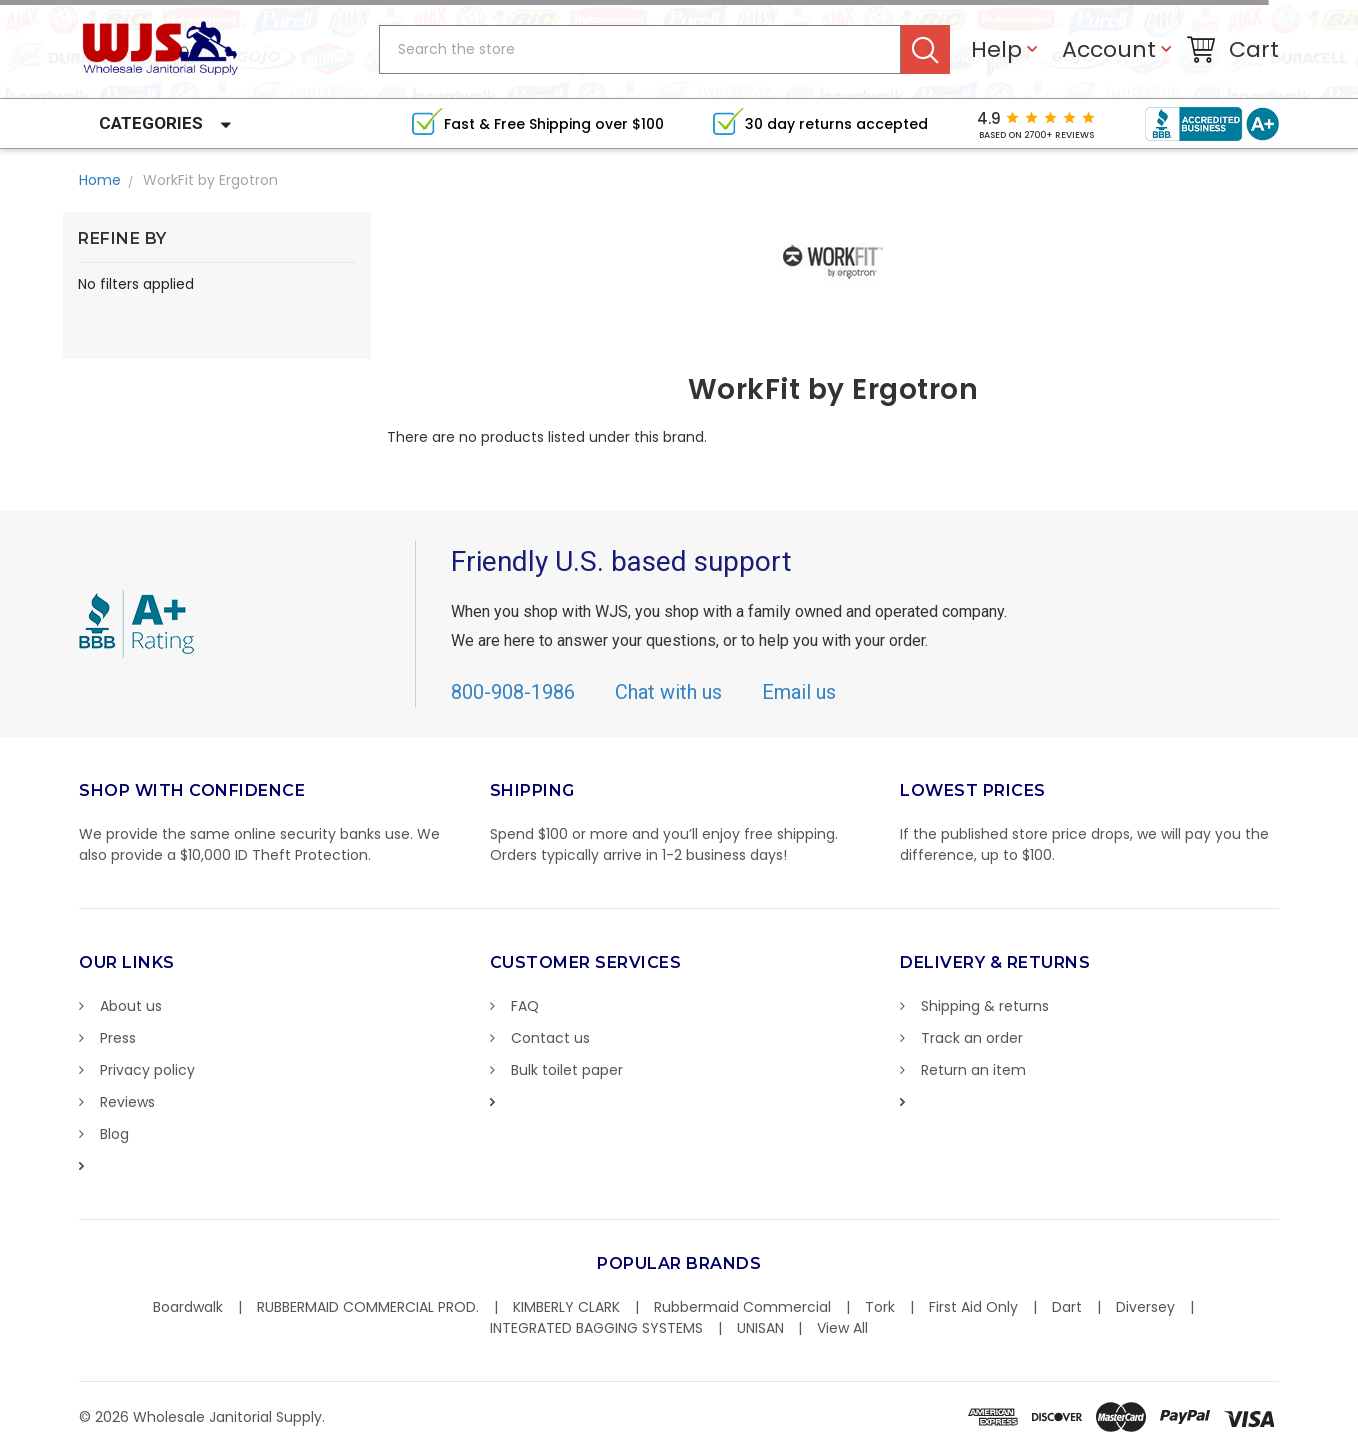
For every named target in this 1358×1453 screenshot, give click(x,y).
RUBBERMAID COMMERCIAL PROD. (368, 1307)
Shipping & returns (985, 1006)
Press (118, 1038)
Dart (1067, 1307)
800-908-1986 (513, 692)
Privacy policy (147, 1070)
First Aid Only (973, 1307)
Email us (799, 692)
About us (131, 1006)
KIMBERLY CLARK (566, 1307)
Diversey (1145, 1307)
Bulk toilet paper (567, 1070)
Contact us (550, 1038)
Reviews (127, 1102)
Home (100, 180)
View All (842, 1328)
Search (925, 49)
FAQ (525, 1006)
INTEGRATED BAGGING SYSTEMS (596, 1328)
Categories (151, 123)
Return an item (973, 1070)
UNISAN (760, 1328)
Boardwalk (188, 1307)
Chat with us (668, 692)
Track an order (972, 1038)
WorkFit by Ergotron (210, 180)
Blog (114, 1134)
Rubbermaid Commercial (742, 1307)
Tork (880, 1307)
